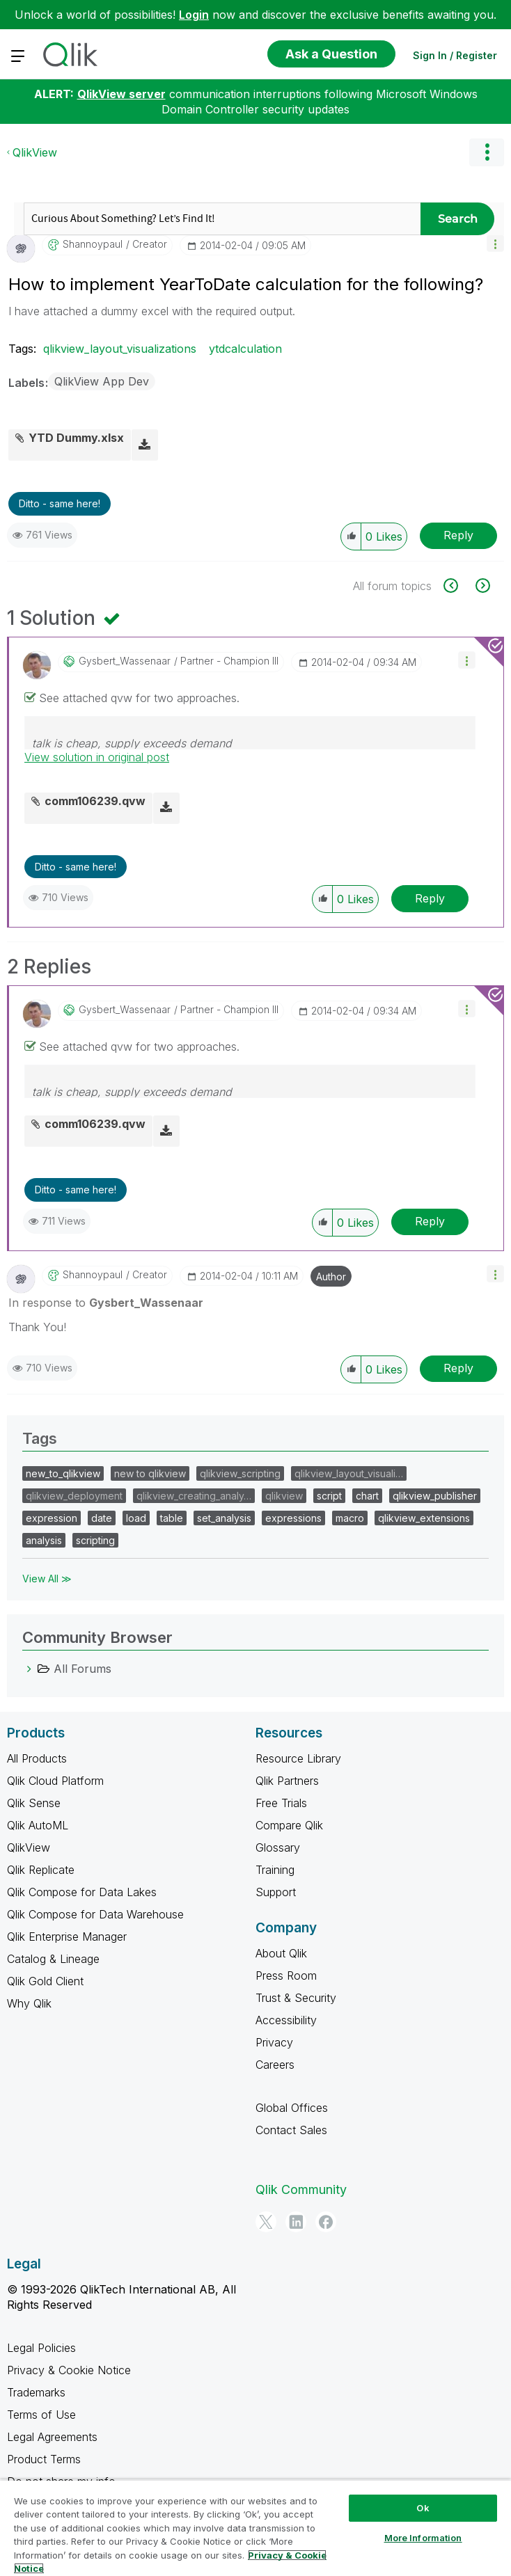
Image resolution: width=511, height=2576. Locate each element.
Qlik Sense (34, 1803)
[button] (495, 243)
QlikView (35, 152)
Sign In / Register (455, 55)
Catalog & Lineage (53, 1959)
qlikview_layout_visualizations (119, 349)
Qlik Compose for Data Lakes (82, 1892)
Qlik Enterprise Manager (67, 1936)
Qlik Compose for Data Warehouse (95, 1914)
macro (350, 1518)
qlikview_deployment (74, 1496)
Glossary (278, 1847)
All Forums (82, 1669)
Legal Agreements (52, 2437)
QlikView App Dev (101, 381)
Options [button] (486, 152)
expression (51, 1518)
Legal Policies (41, 2348)
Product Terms (44, 2459)
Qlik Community (301, 2189)
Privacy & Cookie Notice (69, 2370)
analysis (44, 1540)
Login (194, 15)
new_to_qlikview (63, 1473)
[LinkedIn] (295, 2221)
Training (275, 1870)
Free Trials (281, 1803)
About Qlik (281, 1953)
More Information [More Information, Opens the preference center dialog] (423, 2537)
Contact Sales (291, 2130)
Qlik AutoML (37, 1825)
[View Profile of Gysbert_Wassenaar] (125, 661)
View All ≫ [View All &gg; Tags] (47, 1578)
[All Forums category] (29, 1669)
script (329, 1496)
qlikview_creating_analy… (193, 1496)
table (171, 1518)
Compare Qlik (289, 1825)
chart (367, 1496)
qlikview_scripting (240, 1473)
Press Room (286, 1975)
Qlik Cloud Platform (55, 1781)
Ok (422, 2507)
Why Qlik (29, 2003)
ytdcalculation (245, 349)
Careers (275, 2065)
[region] (255, 2527)
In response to (105, 1303)
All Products (37, 1758)
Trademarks (36, 2392)
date (101, 1518)
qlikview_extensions (424, 1518)
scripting (95, 1540)
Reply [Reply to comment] (430, 898)
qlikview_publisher (435, 1496)
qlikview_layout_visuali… (348, 1473)
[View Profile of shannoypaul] (93, 244)
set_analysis (224, 1518)
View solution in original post (96, 757)
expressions (293, 1518)
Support (276, 1892)
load (136, 1518)
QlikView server (121, 94)
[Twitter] (266, 2221)
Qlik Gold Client (45, 1981)
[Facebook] (325, 2221)
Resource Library (298, 1758)
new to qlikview (150, 1473)
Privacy (274, 2042)
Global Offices (292, 2108)
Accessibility (286, 2020)
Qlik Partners (287, 1781)
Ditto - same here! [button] (59, 503)
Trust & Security (296, 1998)
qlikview (284, 1496)
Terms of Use (41, 2415)
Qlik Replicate (40, 1870)
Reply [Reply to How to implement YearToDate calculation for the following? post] (458, 535)
